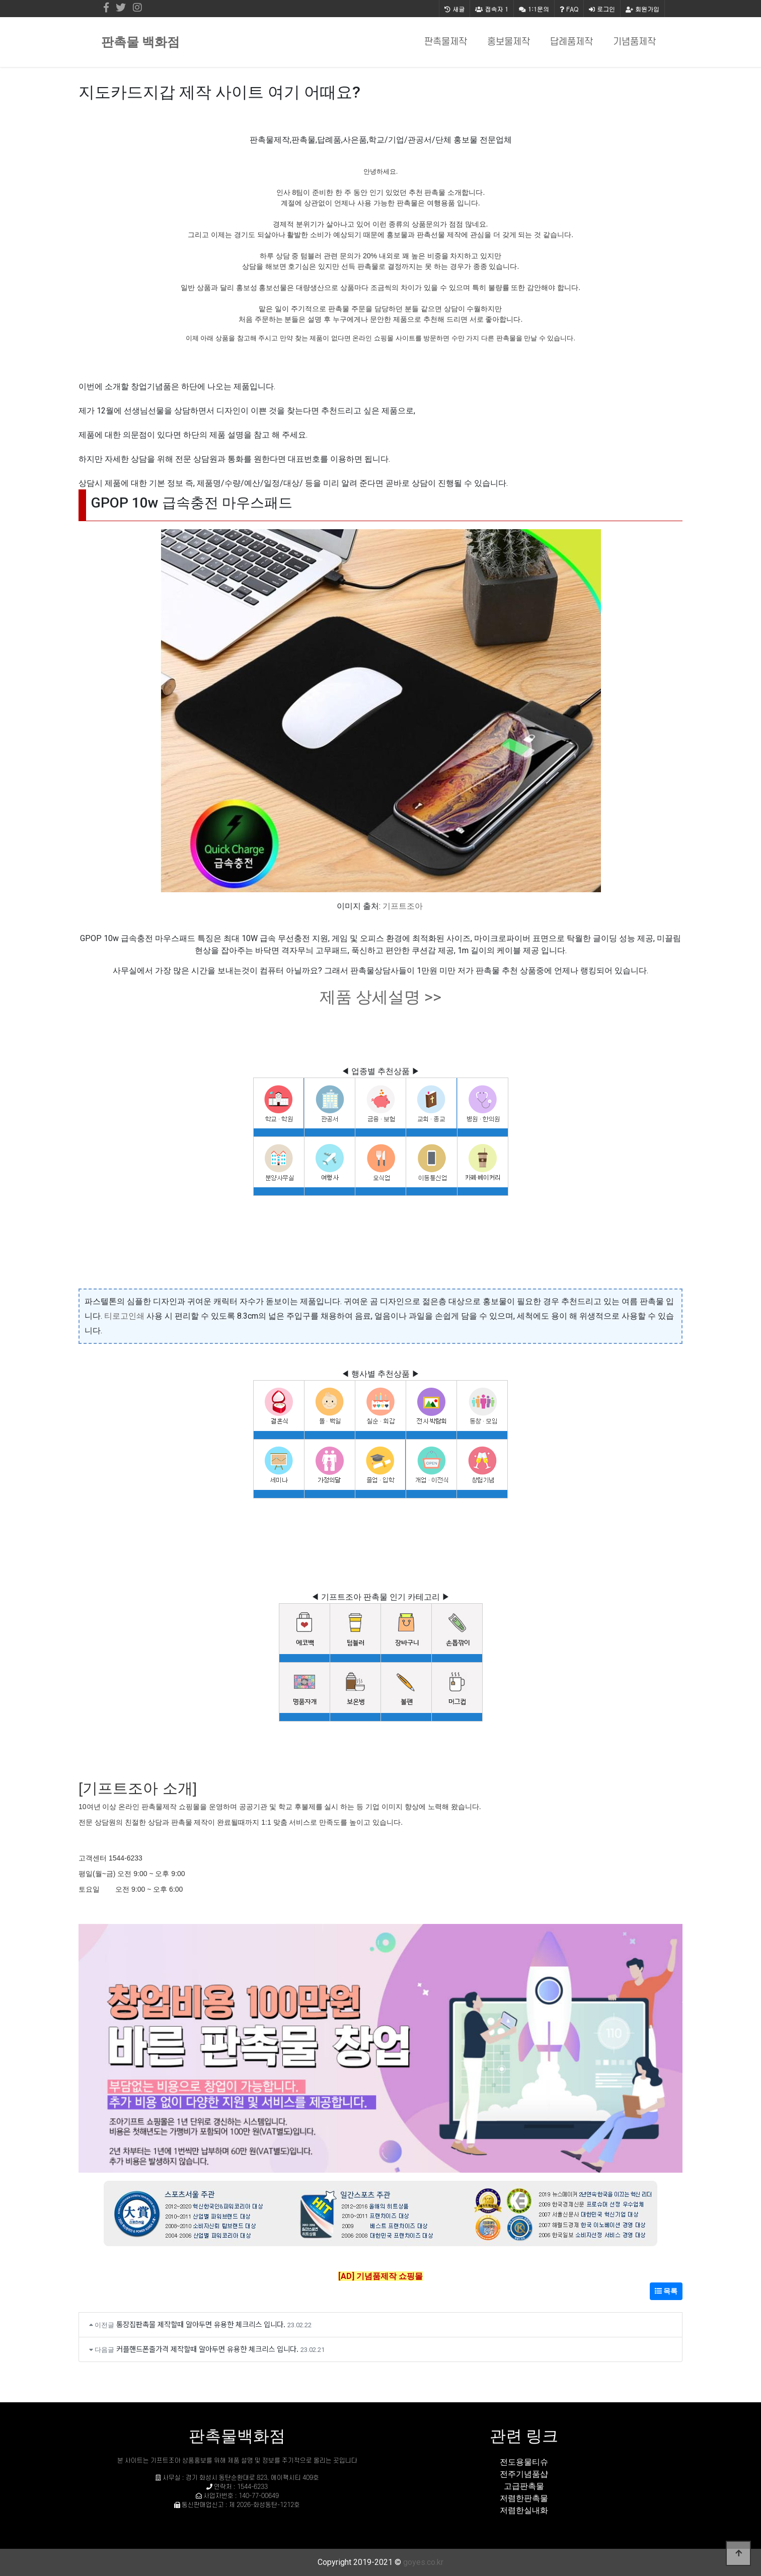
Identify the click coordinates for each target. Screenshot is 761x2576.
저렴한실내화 (524, 2510)
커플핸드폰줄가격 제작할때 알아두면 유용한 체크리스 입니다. (207, 2348)
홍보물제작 (508, 42)
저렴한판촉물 (524, 2498)
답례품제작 (571, 42)
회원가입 (642, 9)
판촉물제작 (445, 42)
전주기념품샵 (524, 2474)
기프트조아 (403, 906)
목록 (666, 2291)
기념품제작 (634, 42)
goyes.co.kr (423, 2562)
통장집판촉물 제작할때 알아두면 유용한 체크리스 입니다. (200, 2324)
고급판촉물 (524, 2486)
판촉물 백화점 (140, 42)
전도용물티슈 (524, 2462)
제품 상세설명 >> (380, 997)
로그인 (602, 9)
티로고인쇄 (124, 1316)
